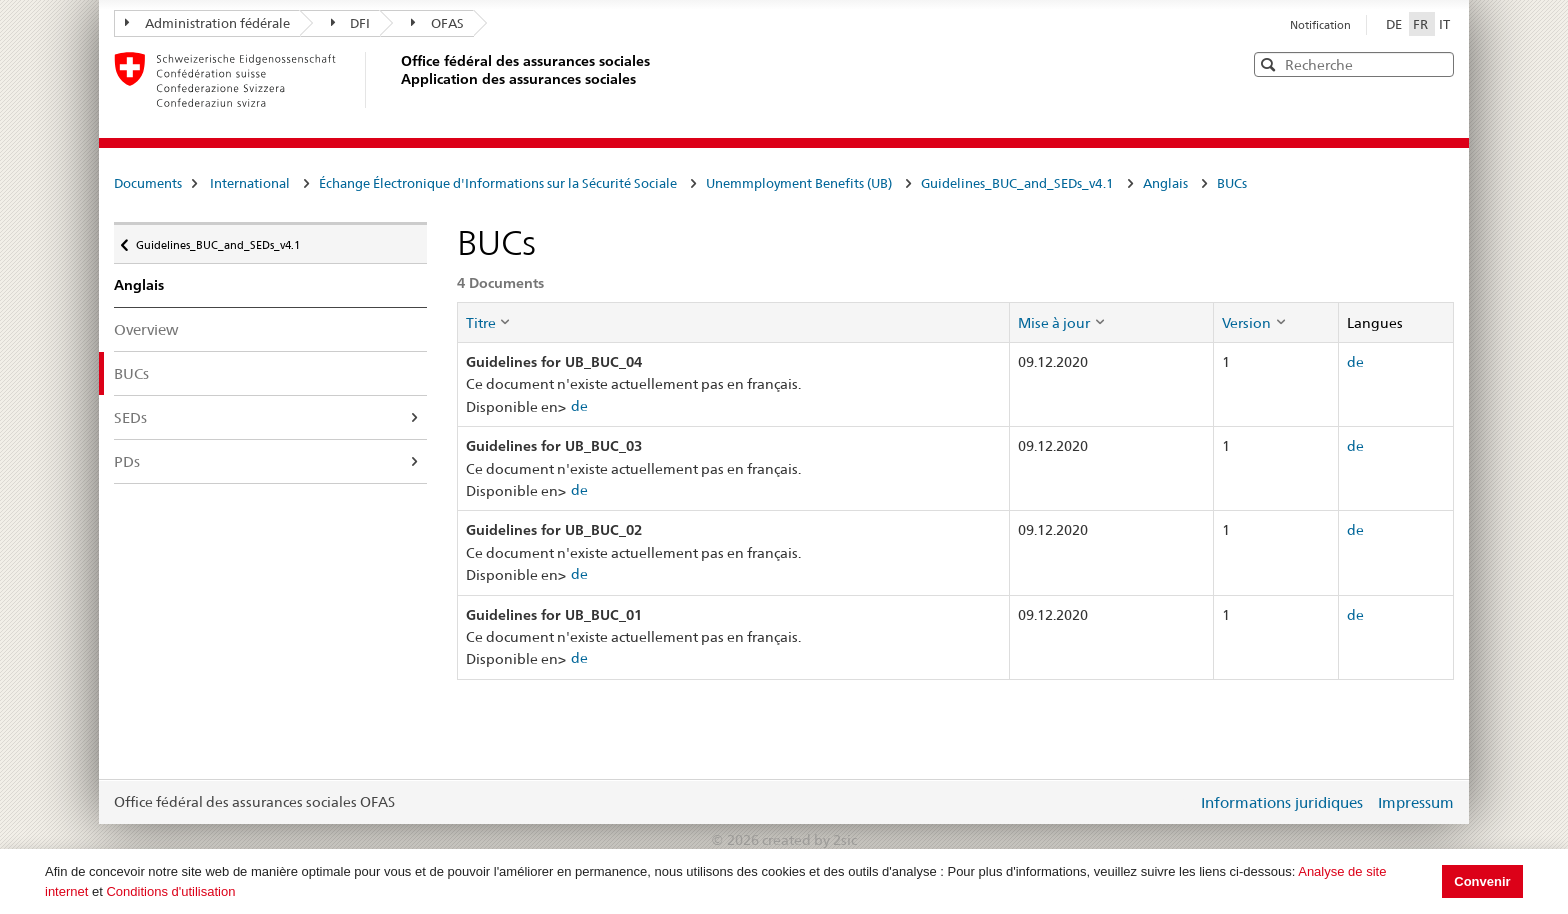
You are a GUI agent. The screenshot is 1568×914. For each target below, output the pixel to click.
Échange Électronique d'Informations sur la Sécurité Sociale (498, 183)
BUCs (1232, 183)
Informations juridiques (1282, 802)
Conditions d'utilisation (170, 891)
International (250, 183)
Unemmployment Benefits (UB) (799, 183)
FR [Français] (1422, 24)
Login (1178, 802)
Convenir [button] (1482, 881)
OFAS (437, 23)
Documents (148, 183)
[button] (1437, 63)
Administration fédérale (207, 23)
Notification (1320, 25)
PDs (127, 461)
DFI (351, 23)
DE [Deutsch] (1395, 24)
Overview (146, 329)
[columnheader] (733, 322)
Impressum (1416, 802)
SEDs (130, 417)
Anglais (1165, 183)
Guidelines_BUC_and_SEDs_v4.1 (1017, 183)
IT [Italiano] (1444, 24)
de (579, 406)
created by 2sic (809, 840)
